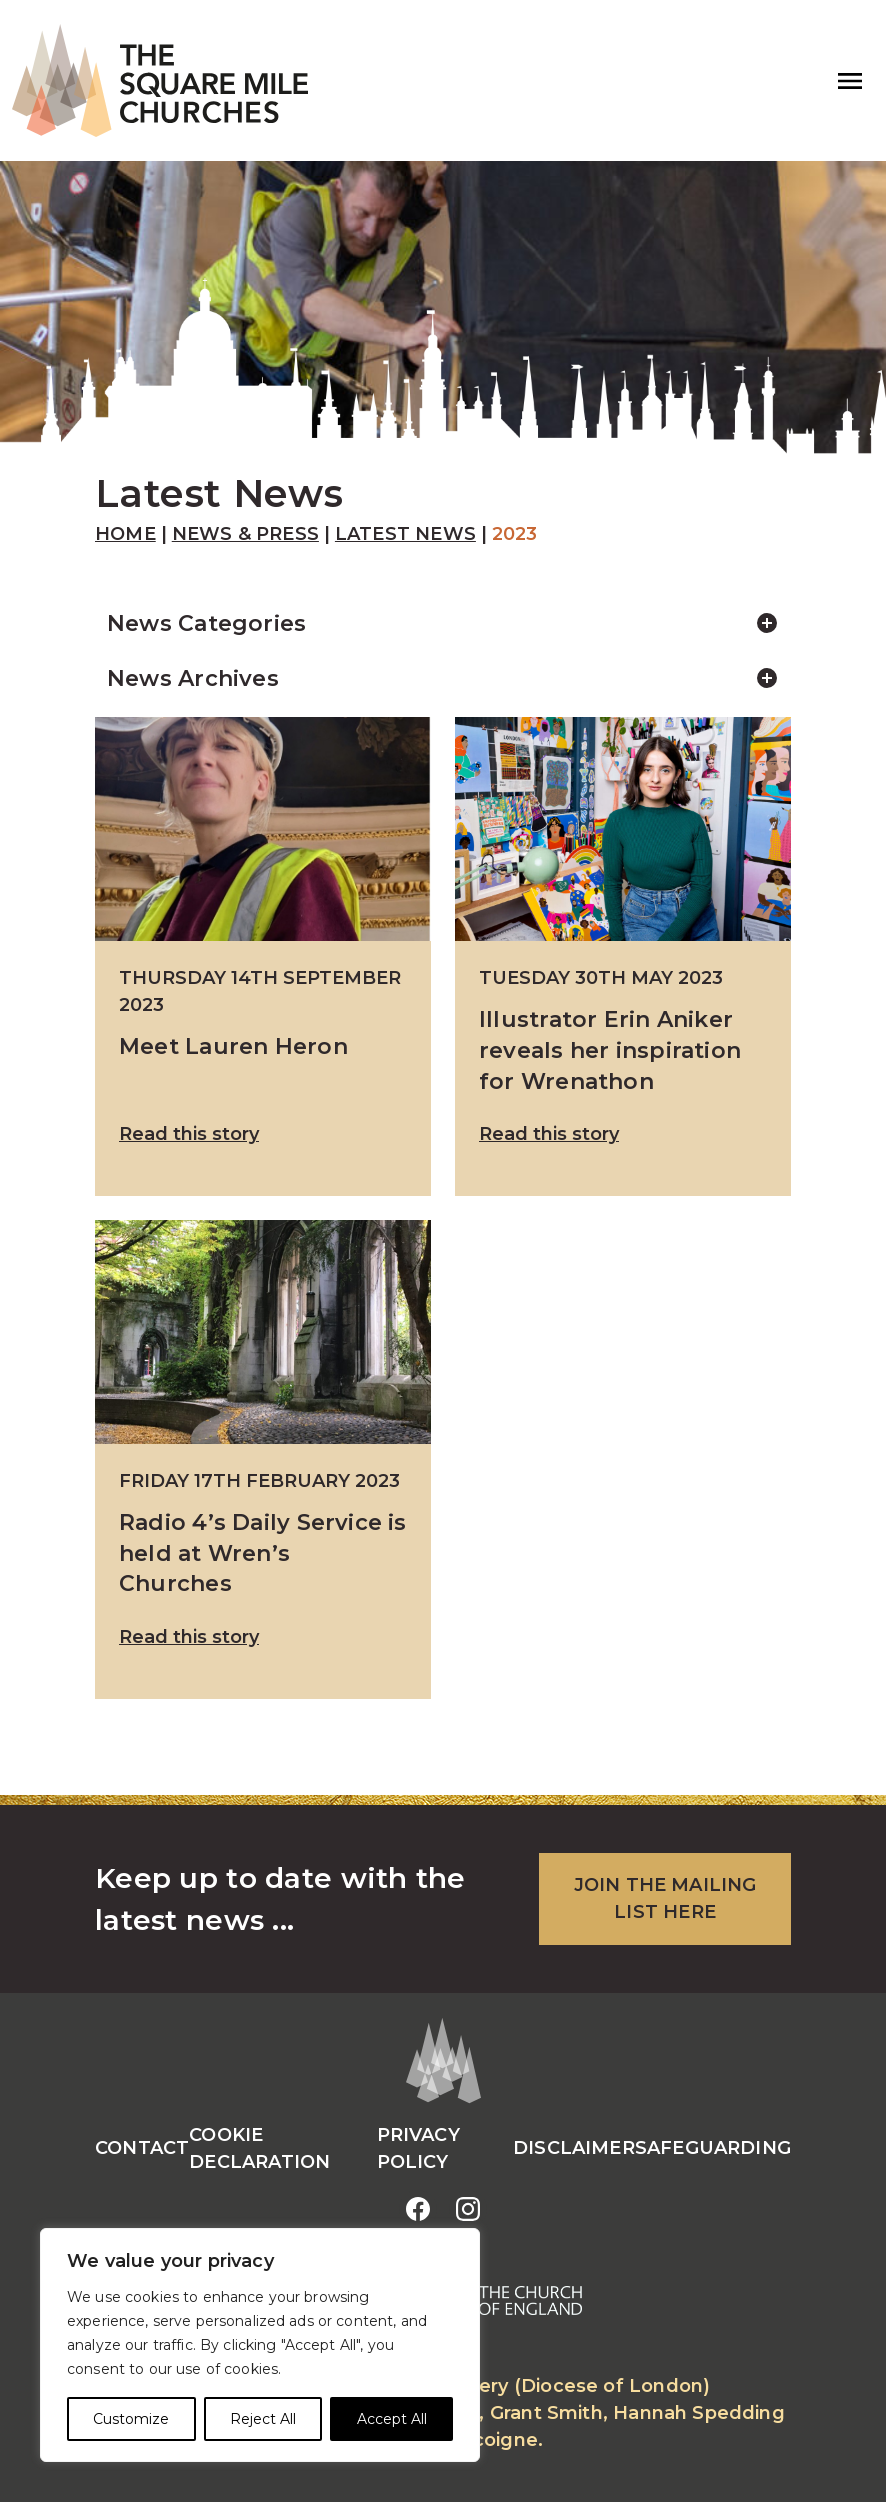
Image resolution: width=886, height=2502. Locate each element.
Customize (131, 2419)
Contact (142, 2148)
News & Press (245, 534)
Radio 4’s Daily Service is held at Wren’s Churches (263, 1552)
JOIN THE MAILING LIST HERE (665, 1898)
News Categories (455, 624)
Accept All (392, 2419)
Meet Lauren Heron (233, 1046)
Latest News (405, 534)
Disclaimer (574, 2148)
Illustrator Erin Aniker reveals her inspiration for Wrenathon (610, 1049)
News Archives (455, 679)
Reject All (263, 2419)
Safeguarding (713, 2148)
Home (125, 534)
